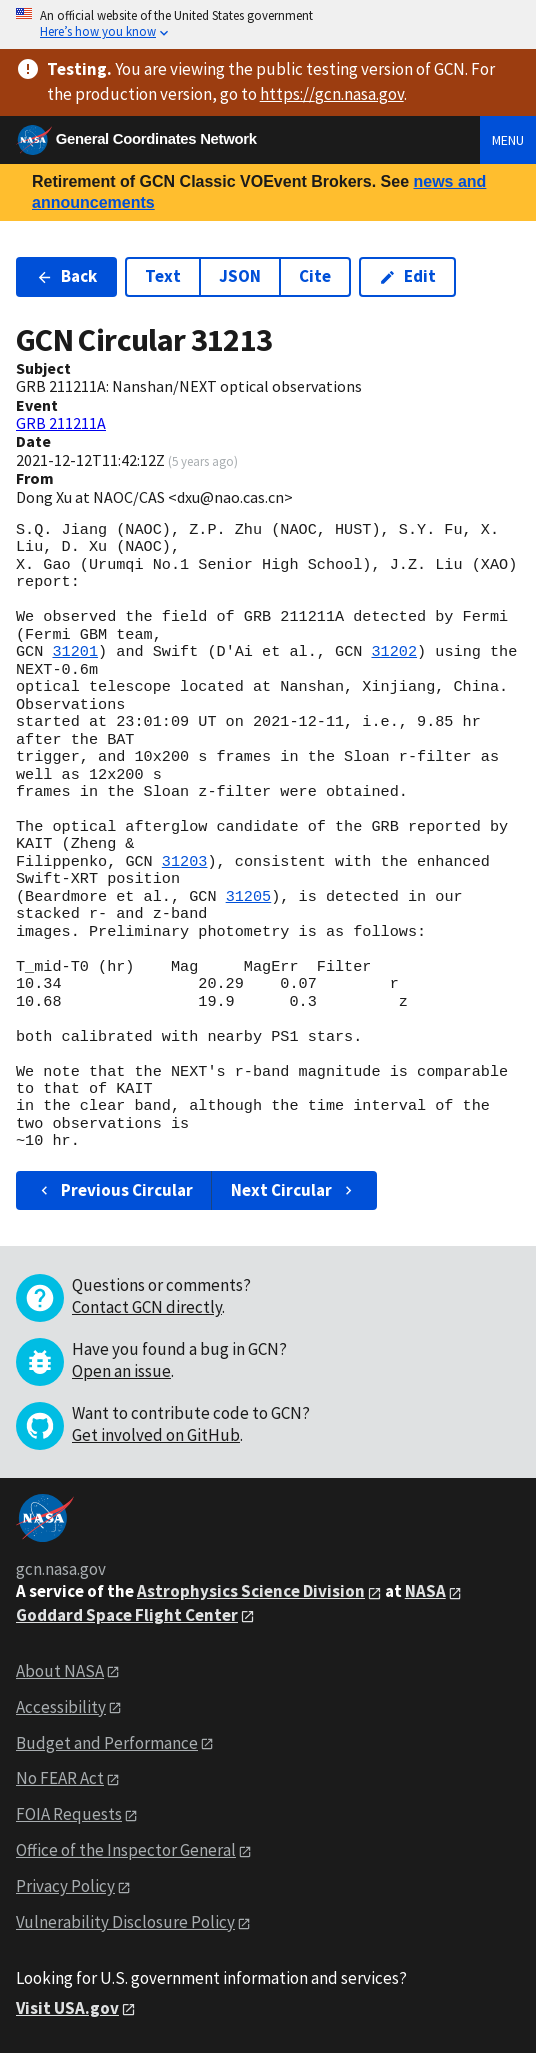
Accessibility (61, 1707)
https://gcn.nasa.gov (332, 94)
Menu (508, 140)
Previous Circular (114, 1190)
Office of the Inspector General (126, 1850)
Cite (315, 276)
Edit (407, 276)
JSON (240, 276)
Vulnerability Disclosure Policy (125, 1922)
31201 (75, 652)
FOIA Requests (69, 1814)
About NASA (60, 1671)
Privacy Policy (65, 1886)
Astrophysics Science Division (251, 1591)
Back (66, 276)
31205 (249, 897)
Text (163, 276)
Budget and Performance (107, 1743)
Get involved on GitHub (156, 1435)
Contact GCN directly (147, 1307)
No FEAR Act (60, 1778)
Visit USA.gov (67, 2008)
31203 (185, 862)
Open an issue (121, 1371)
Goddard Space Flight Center (127, 1615)
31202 (394, 652)
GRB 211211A (61, 423)
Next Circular (294, 1190)
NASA (425, 1591)
